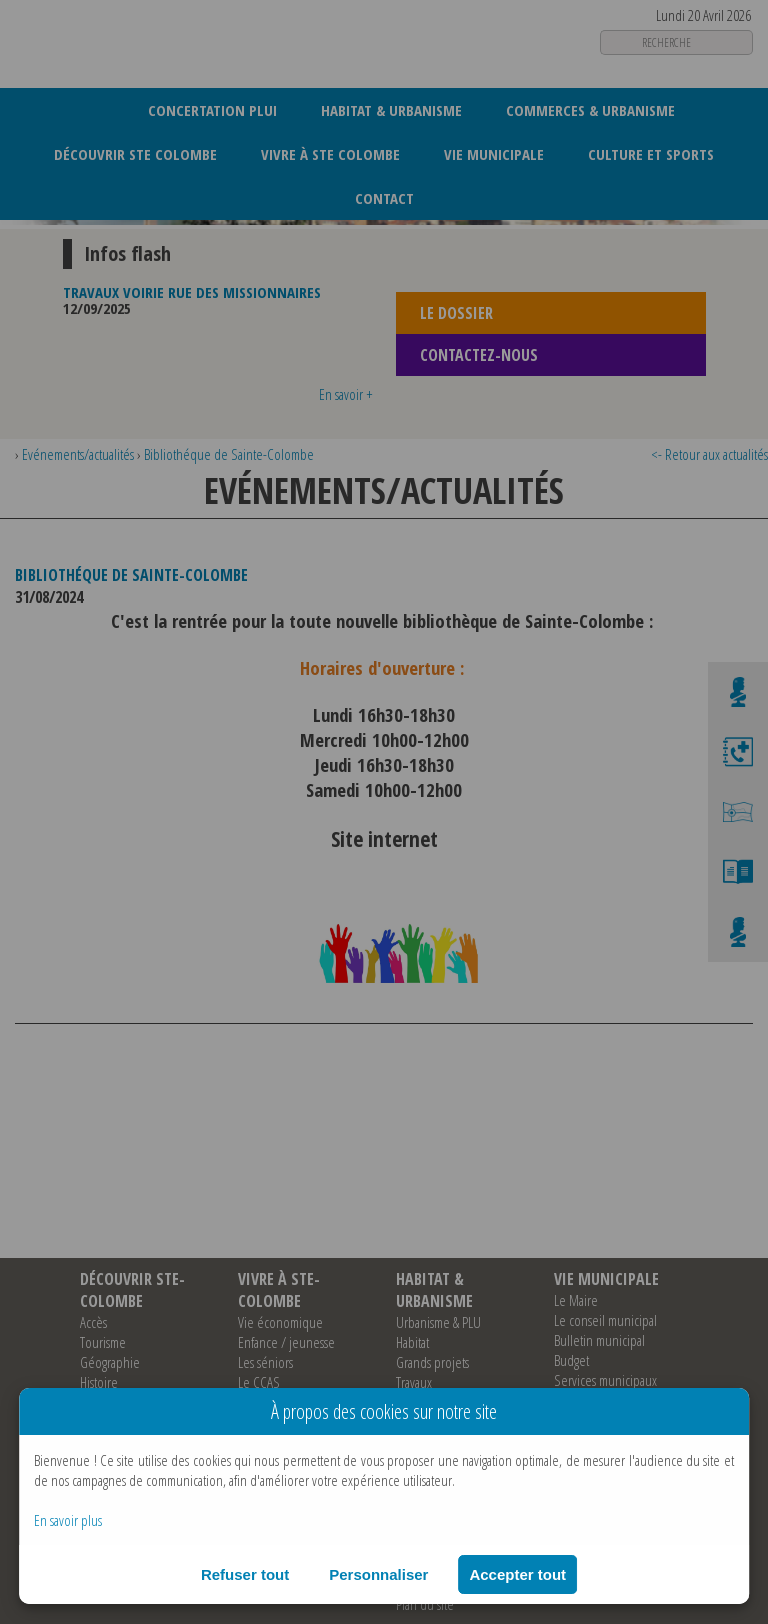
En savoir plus (68, 1520)
